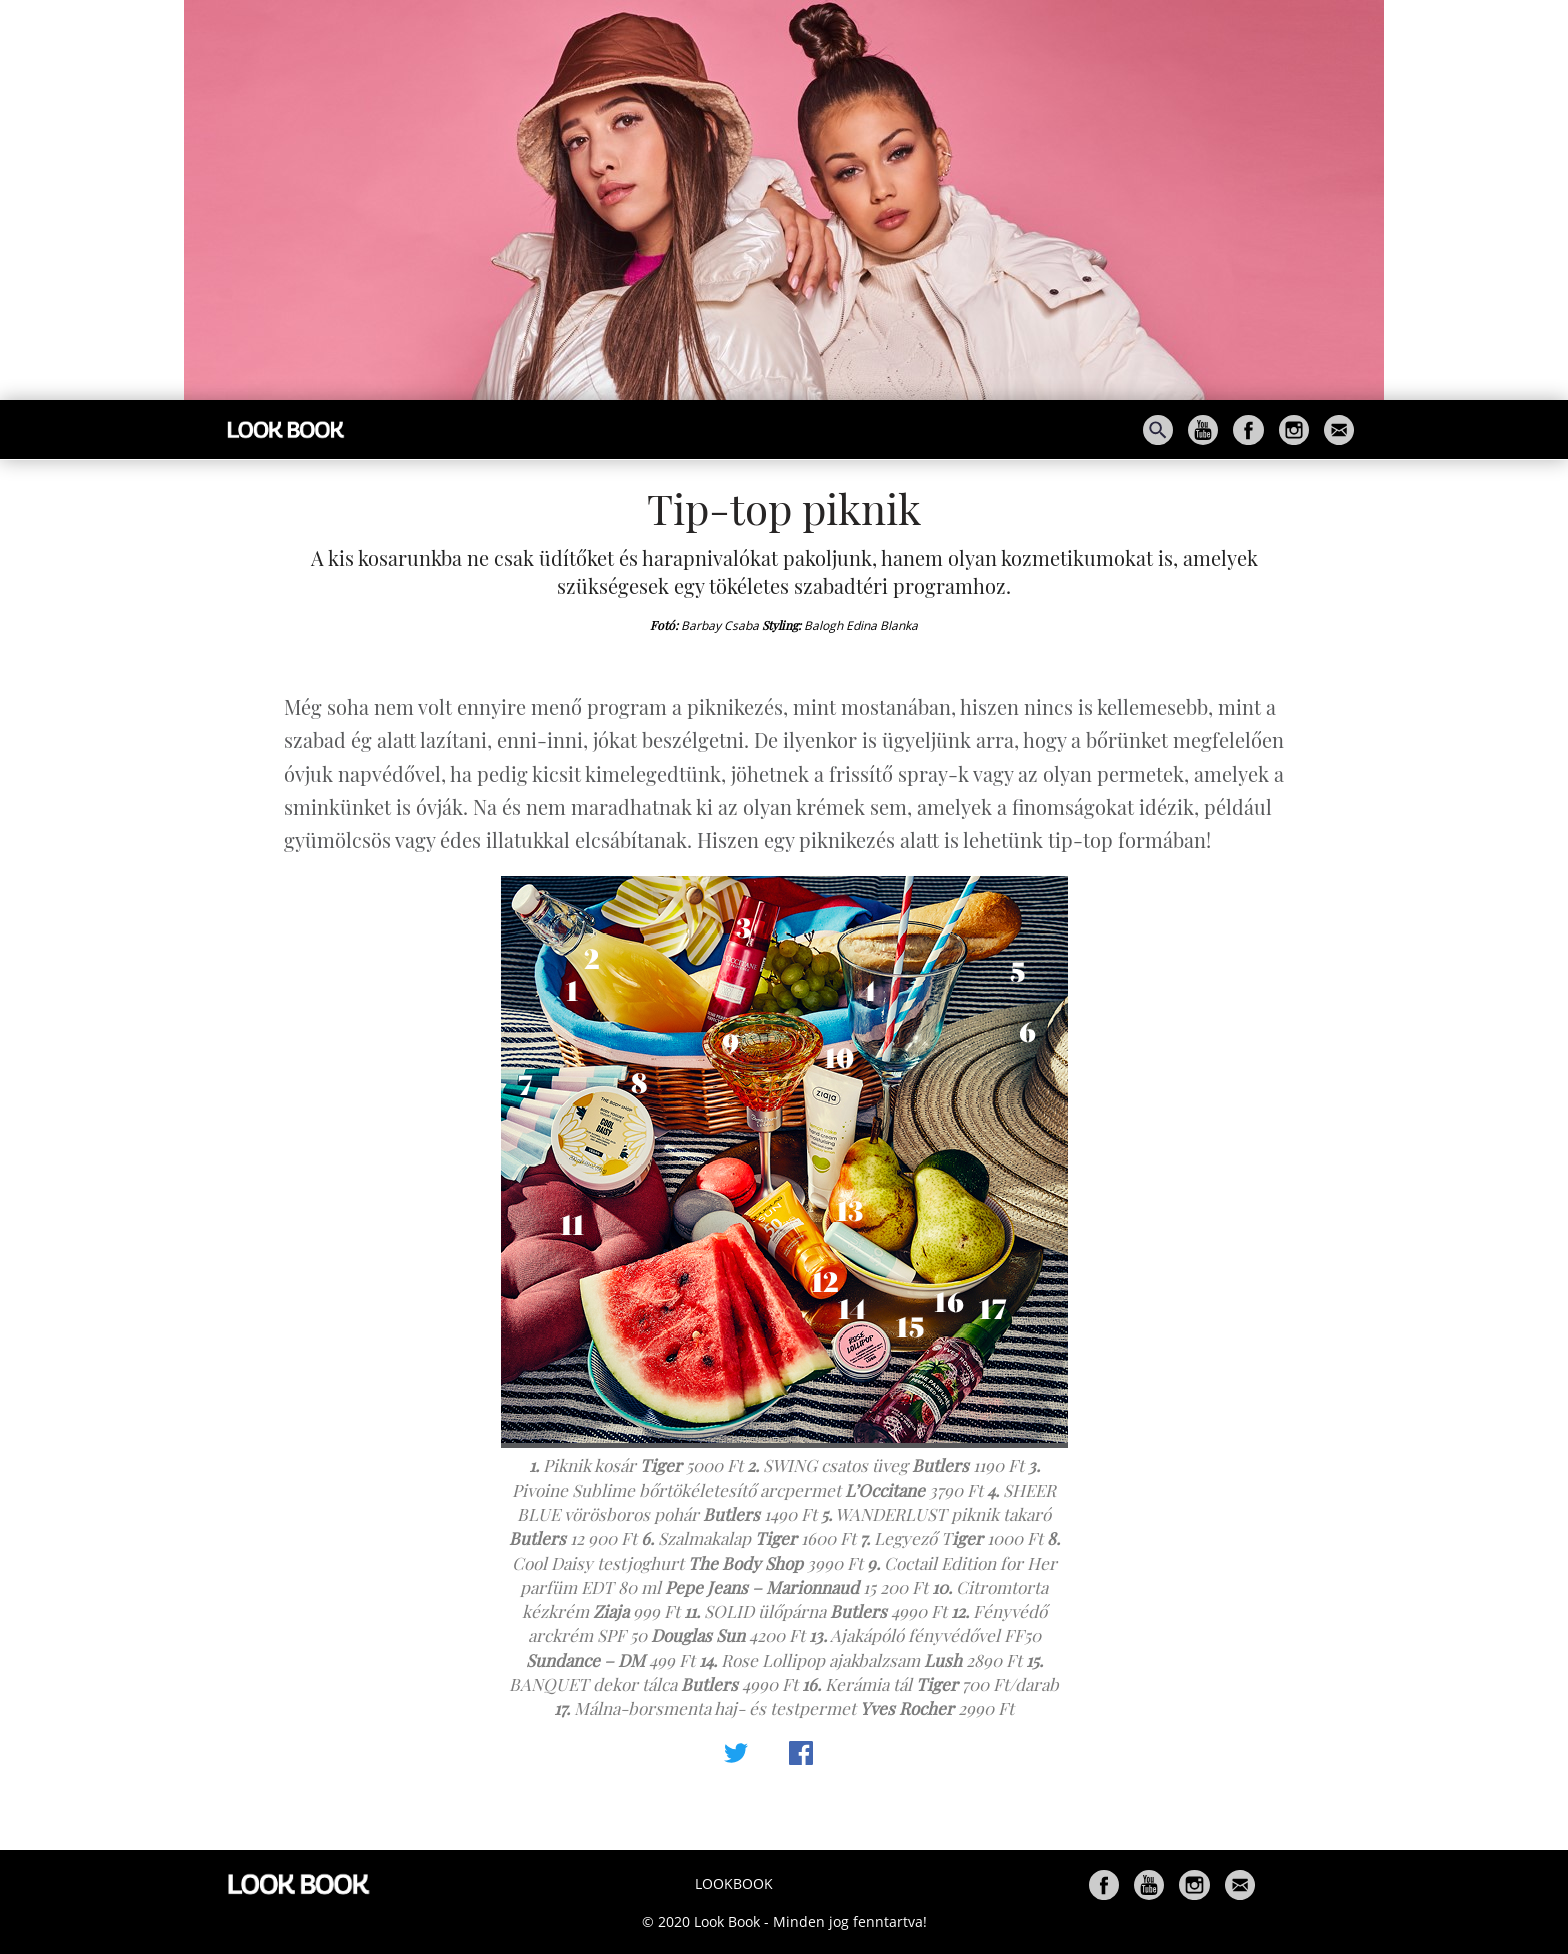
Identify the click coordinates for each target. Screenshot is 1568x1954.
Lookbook (734, 1883)
